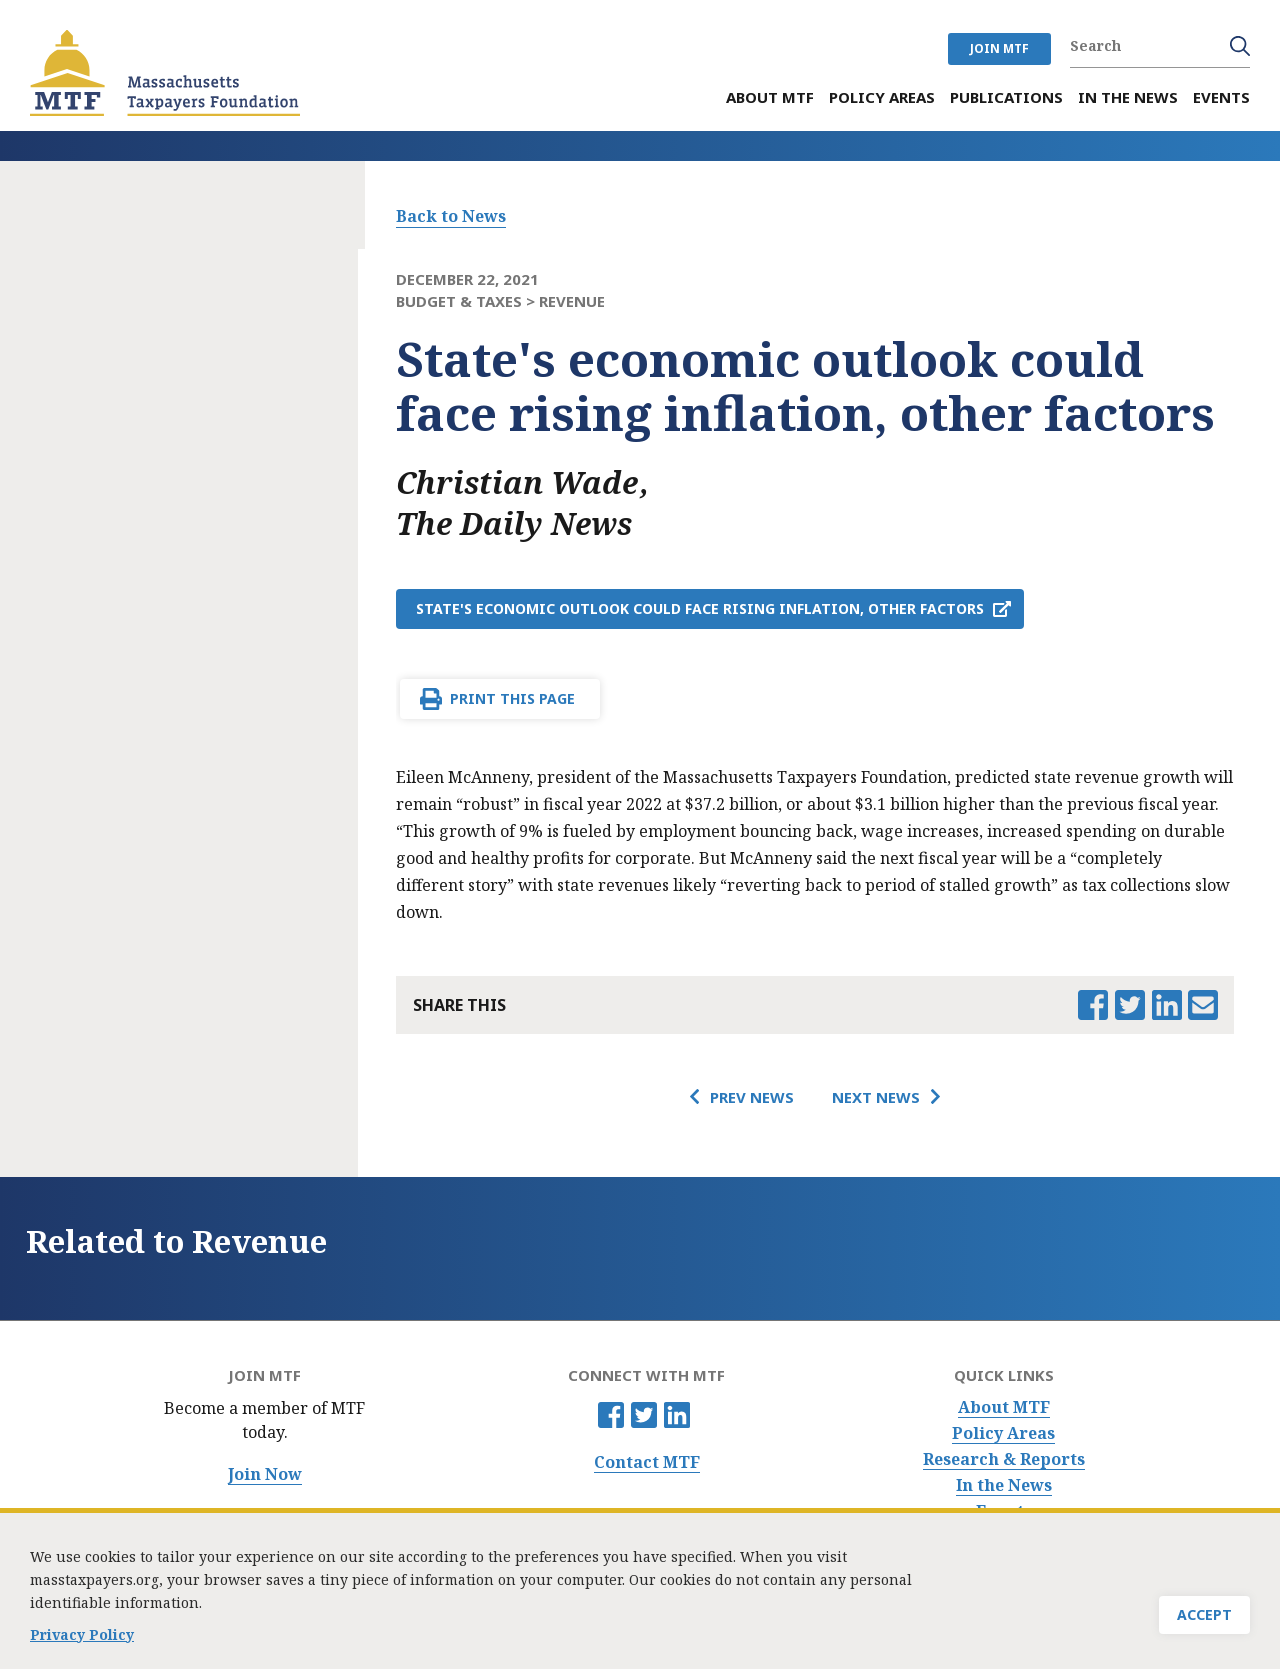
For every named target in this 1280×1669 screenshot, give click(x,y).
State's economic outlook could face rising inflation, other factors (700, 608)
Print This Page (512, 698)
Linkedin (677, 1415)
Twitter (644, 1415)
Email (1203, 1005)
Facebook (611, 1415)
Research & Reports (1004, 1459)
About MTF (1004, 1407)
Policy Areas (1003, 1433)
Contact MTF (647, 1462)
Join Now (265, 1474)
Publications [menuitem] (1006, 97)
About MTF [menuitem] (770, 97)
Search (1240, 46)
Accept (1204, 1615)
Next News (876, 1097)
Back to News (451, 216)
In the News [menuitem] (1128, 97)
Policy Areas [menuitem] (882, 97)
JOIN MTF (999, 48)
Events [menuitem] (1221, 97)
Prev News (752, 1097)
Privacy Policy (82, 1635)
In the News (1004, 1485)
